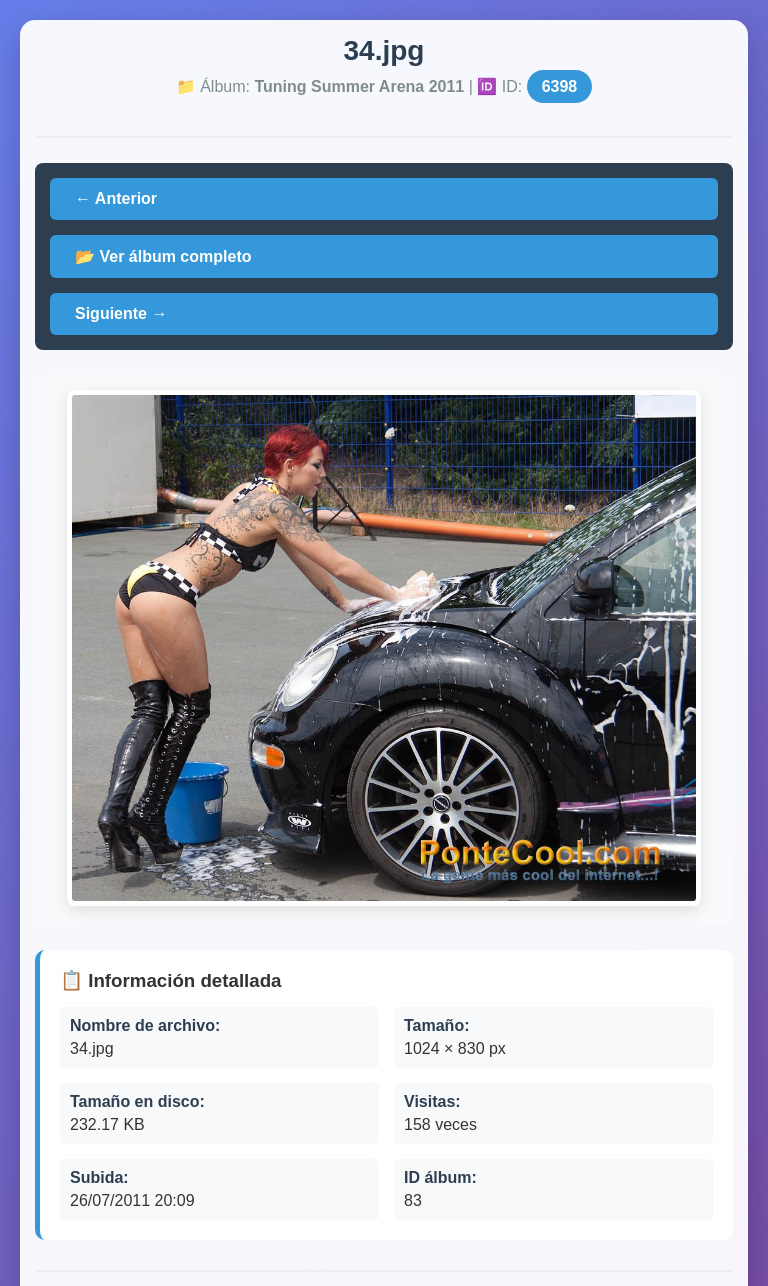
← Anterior (116, 198)
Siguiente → (121, 313)
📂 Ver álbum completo (163, 256)
